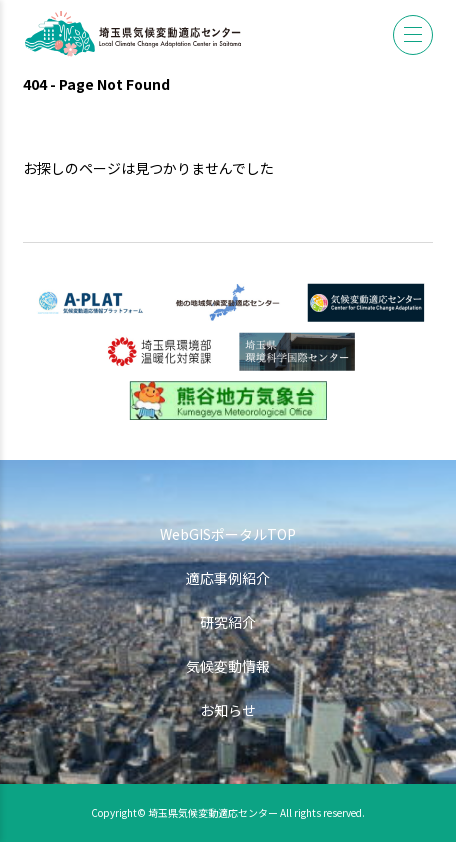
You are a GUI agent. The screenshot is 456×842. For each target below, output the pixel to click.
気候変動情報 (228, 666)
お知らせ (228, 710)
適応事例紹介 (228, 578)
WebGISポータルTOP (228, 534)
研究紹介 (228, 622)
